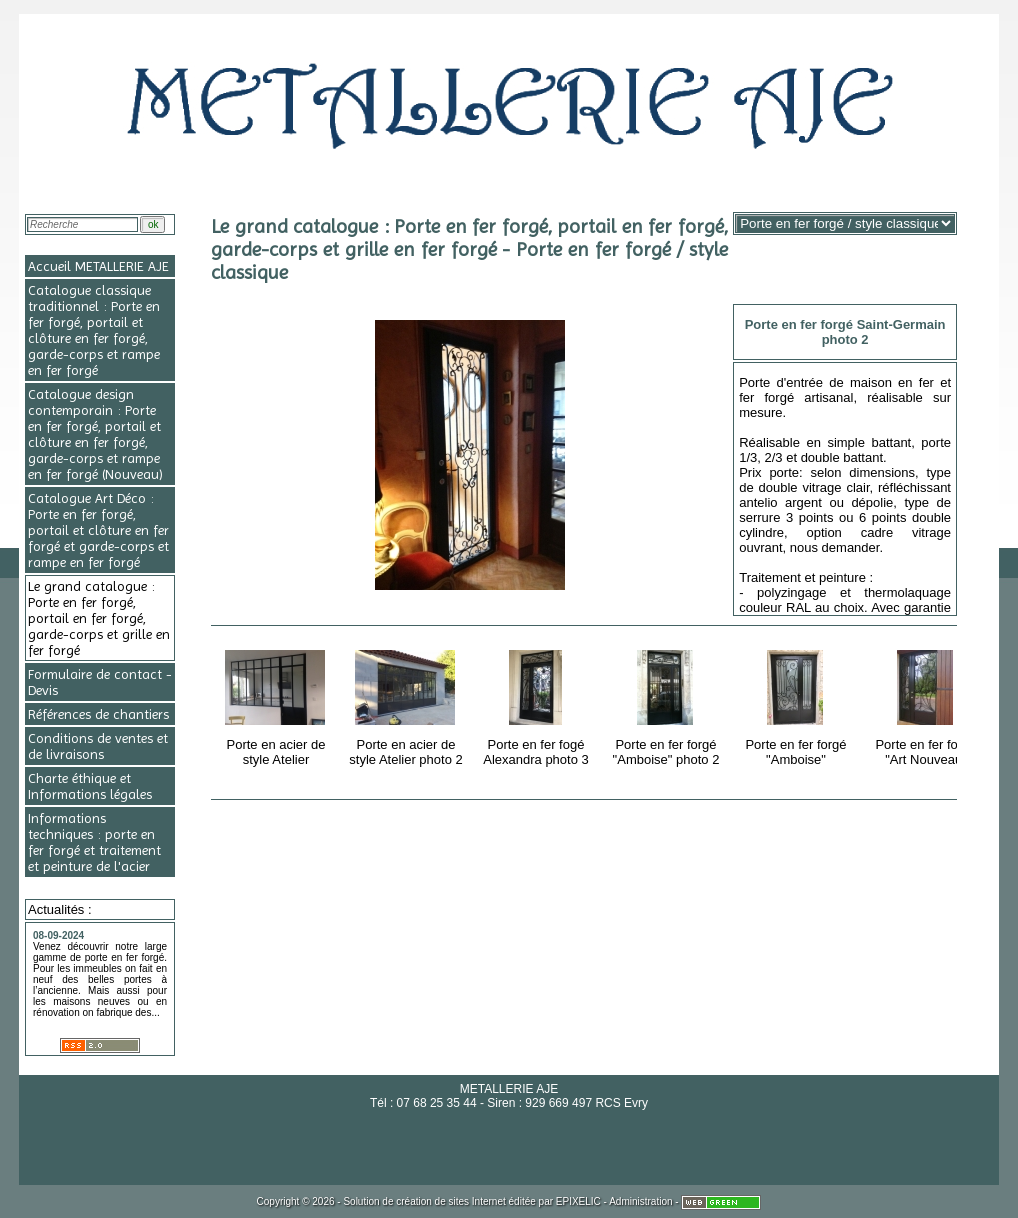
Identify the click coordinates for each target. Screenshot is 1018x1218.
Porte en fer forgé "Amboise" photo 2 (667, 704)
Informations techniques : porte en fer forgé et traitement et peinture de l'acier (94, 842)
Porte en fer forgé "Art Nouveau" (927, 704)
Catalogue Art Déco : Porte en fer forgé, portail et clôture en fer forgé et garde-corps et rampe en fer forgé (98, 530)
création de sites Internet (451, 1201)
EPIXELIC (578, 1201)
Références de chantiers (98, 714)
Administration (640, 1201)
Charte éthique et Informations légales (90, 786)
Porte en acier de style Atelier (277, 704)
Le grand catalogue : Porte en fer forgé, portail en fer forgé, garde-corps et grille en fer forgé (99, 618)
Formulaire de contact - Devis (100, 682)
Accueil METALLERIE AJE (98, 266)
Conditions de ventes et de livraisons (98, 746)
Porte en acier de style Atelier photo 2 (407, 704)
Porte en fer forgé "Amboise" (797, 704)
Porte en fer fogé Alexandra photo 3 (537, 704)
